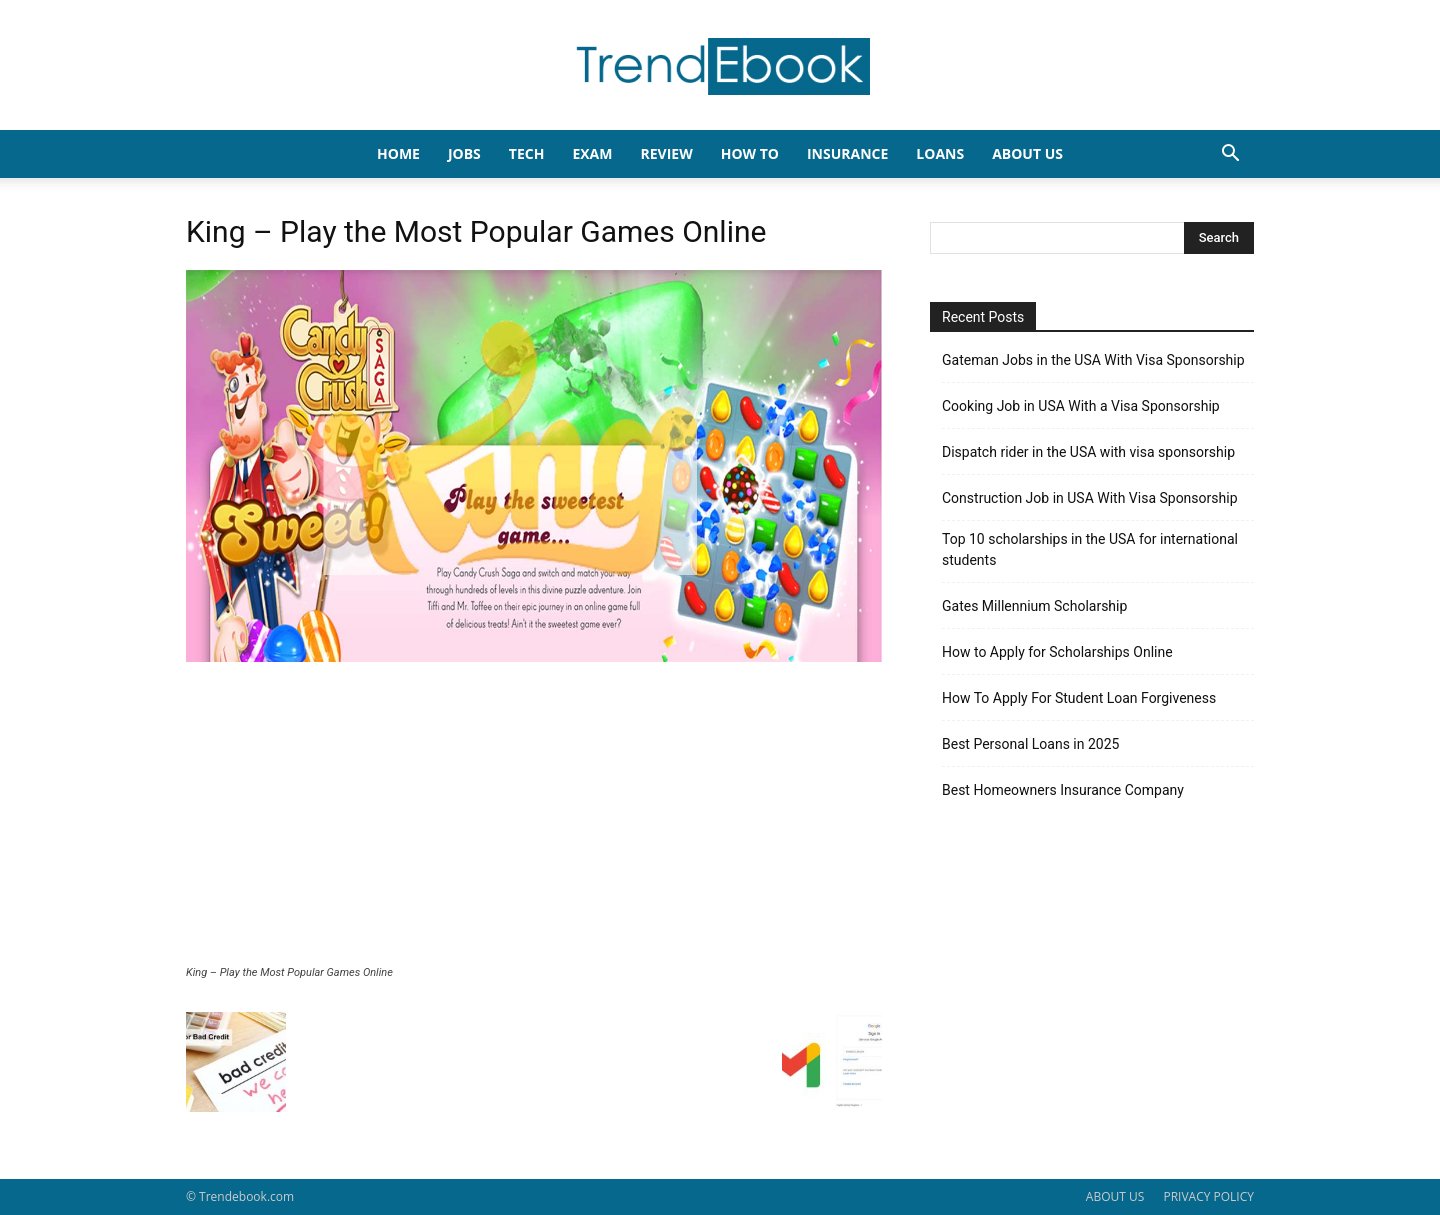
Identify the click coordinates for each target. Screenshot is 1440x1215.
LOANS (940, 153)
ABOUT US (1115, 1196)
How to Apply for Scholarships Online (1057, 652)
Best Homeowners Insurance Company (1063, 790)
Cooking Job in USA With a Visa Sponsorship (1081, 406)
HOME (398, 153)
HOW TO (750, 153)
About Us (1027, 153)
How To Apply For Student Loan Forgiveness (1079, 698)
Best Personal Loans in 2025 (1030, 744)
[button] (1230, 155)
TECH (527, 153)
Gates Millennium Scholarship (1034, 606)
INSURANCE (847, 153)
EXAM (592, 153)
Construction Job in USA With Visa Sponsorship (1090, 498)
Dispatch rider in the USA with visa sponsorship (1088, 452)
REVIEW (666, 153)
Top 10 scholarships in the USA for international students (1090, 549)
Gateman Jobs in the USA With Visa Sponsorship (1093, 360)
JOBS (464, 153)
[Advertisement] (534, 816)
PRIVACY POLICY (1208, 1196)
